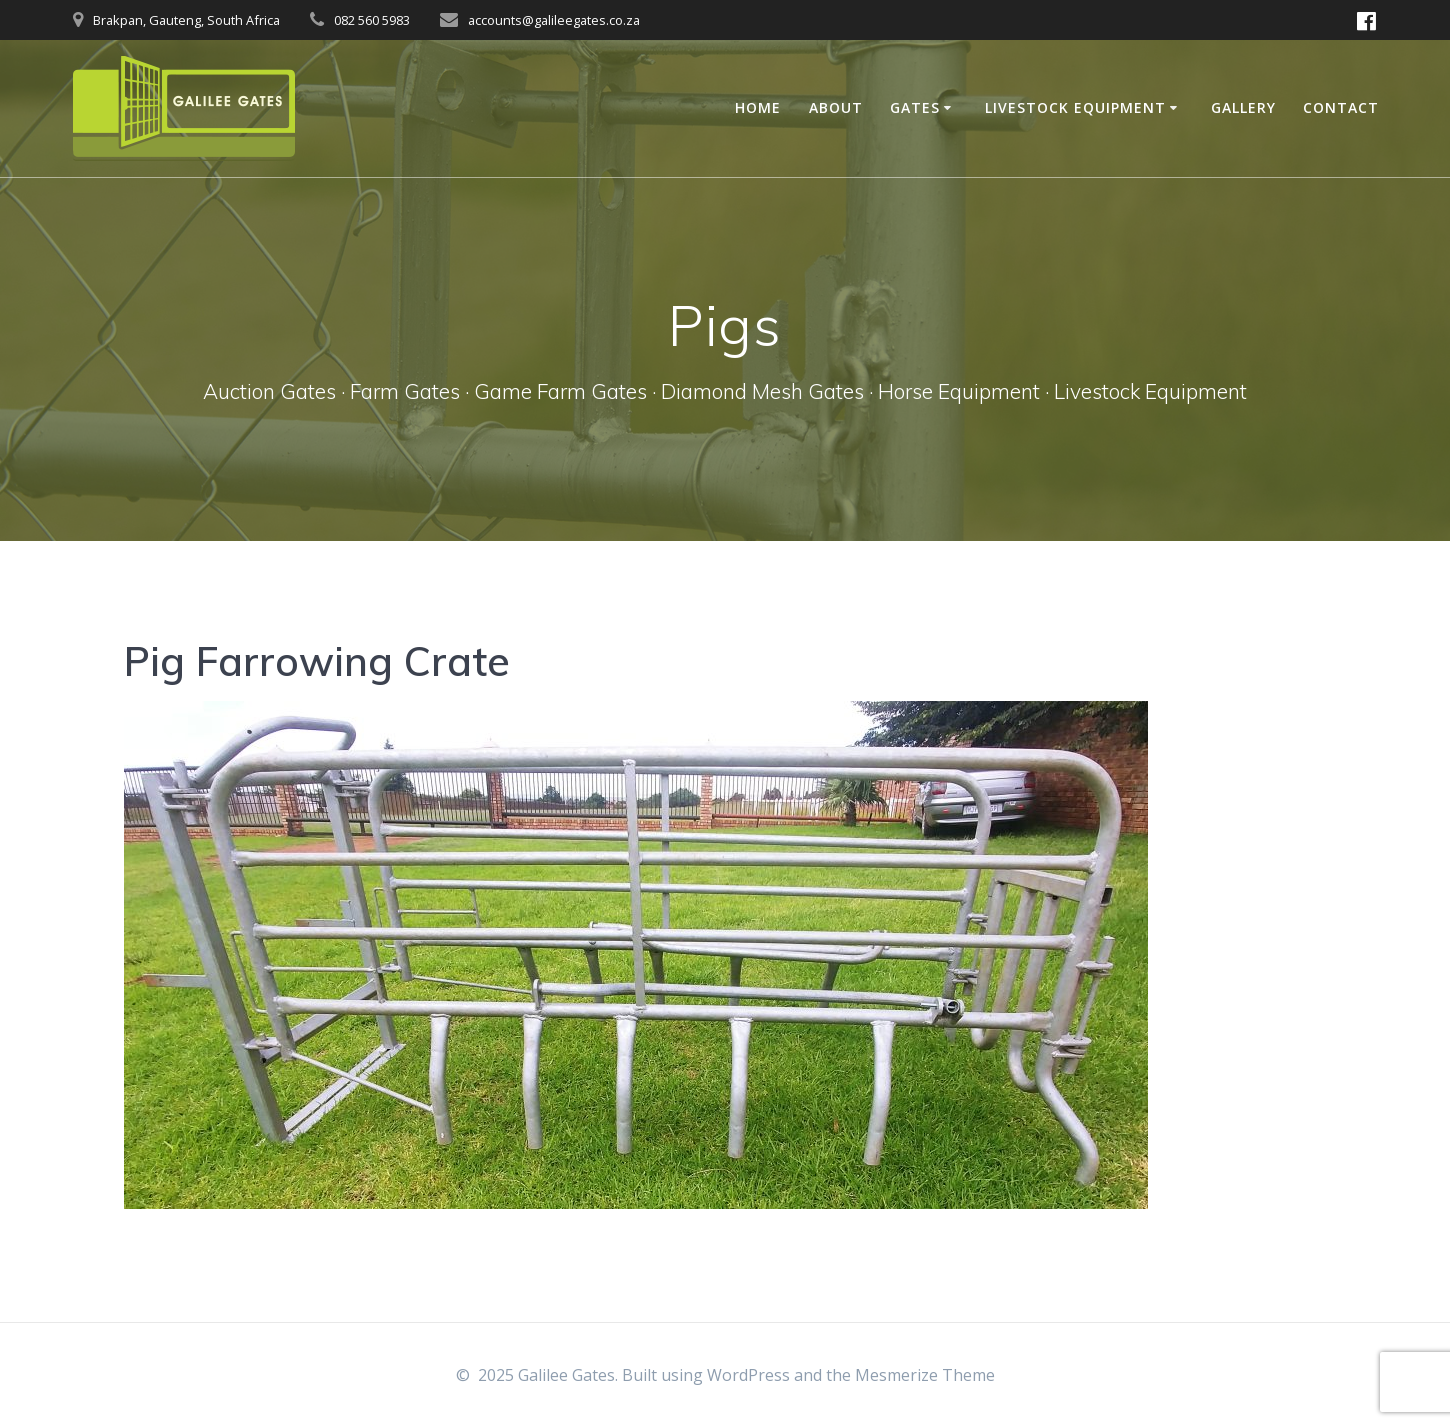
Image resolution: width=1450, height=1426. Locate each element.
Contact (1341, 107)
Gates (915, 107)
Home (758, 107)
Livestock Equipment (1075, 107)
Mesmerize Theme (925, 1375)
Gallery (1243, 107)
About (836, 107)
